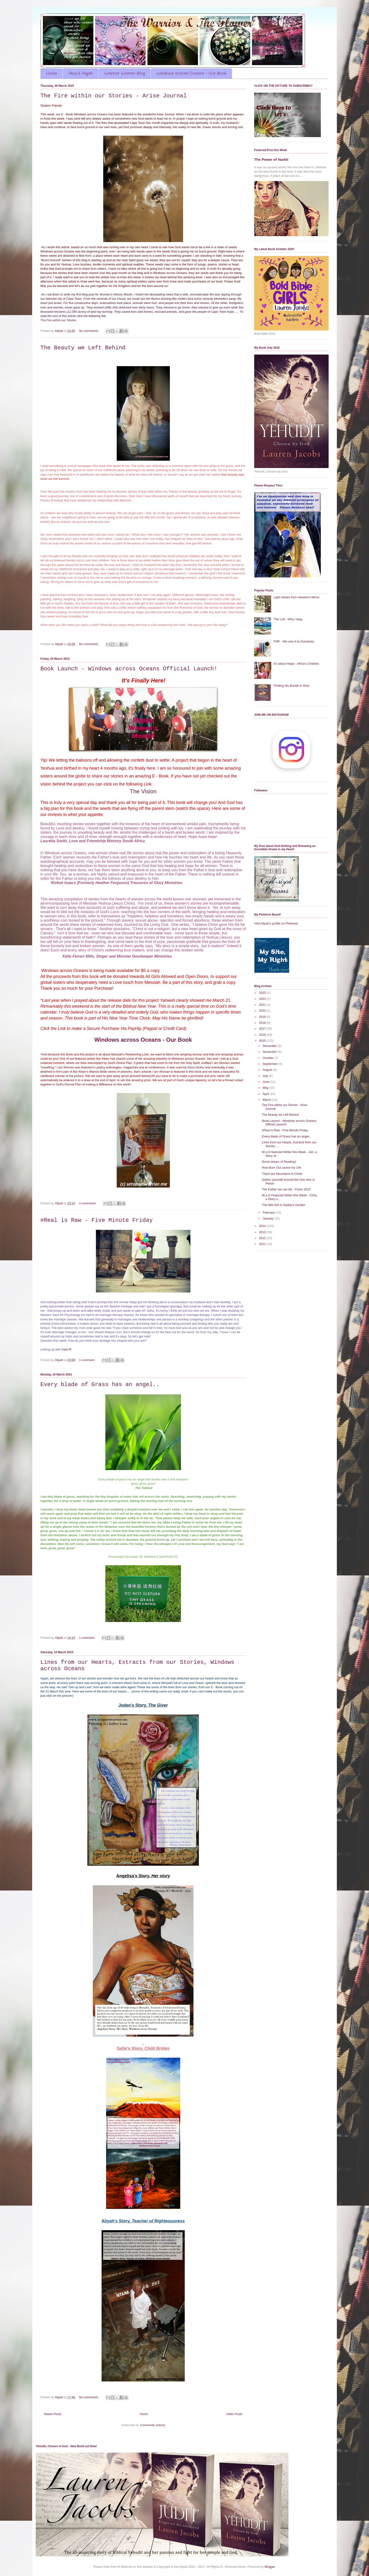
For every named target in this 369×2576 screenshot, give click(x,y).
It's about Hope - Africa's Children (296, 663)
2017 (263, 1028)
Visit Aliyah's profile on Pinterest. (276, 923)
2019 (263, 1017)
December (270, 1046)
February (269, 1212)
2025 (263, 992)
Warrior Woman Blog (124, 73)
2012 (263, 1238)
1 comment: (87, 1360)
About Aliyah (81, 73)
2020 (263, 1010)
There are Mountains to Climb (282, 1173)
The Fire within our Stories (58, 320)
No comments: (89, 331)
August (268, 1069)
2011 (263, 1244)
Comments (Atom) (152, 2425)
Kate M (66, 1349)
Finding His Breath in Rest (291, 685)
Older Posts (234, 2414)
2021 (263, 1004)
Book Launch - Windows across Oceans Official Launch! (128, 669)
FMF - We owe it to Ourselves (294, 641)
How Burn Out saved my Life (281, 1167)
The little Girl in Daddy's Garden (283, 1205)
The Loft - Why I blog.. (289, 619)
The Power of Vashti (271, 159)
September (271, 1064)
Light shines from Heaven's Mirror (296, 597)
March (267, 1100)
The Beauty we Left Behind (82, 348)
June (266, 1082)
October (269, 1058)
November (270, 1052)
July (266, 1076)
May (266, 1087)
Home (51, 73)
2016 (263, 1034)
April (266, 1094)
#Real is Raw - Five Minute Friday (96, 1220)
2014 (263, 1226)
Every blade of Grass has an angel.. (99, 1384)
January (269, 1218)
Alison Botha (196, 1067)
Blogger (270, 2566)
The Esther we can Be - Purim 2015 (286, 1189)
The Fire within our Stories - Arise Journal (113, 96)
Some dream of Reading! (279, 1161)
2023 (263, 999)
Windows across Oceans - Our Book (191, 73)
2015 (263, 1040)
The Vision (143, 791)
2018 (263, 1022)
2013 (263, 1232)
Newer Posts (52, 2414)
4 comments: (88, 1203)
